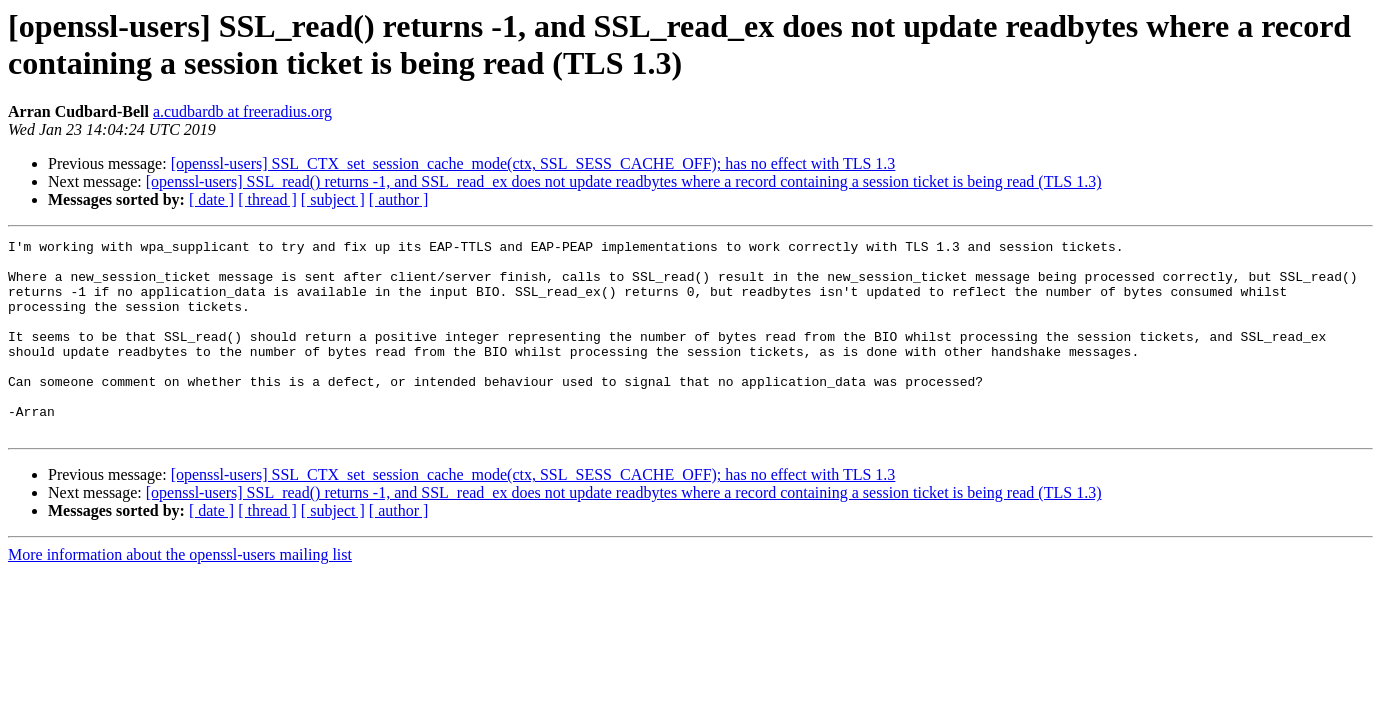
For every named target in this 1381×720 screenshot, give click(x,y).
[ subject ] (333, 199)
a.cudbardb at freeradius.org (242, 111)
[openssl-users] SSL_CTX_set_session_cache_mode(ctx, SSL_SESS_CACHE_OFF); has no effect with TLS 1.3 (533, 163)
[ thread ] (267, 199)
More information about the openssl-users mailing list (180, 593)
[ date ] (211, 199)
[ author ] (399, 199)
